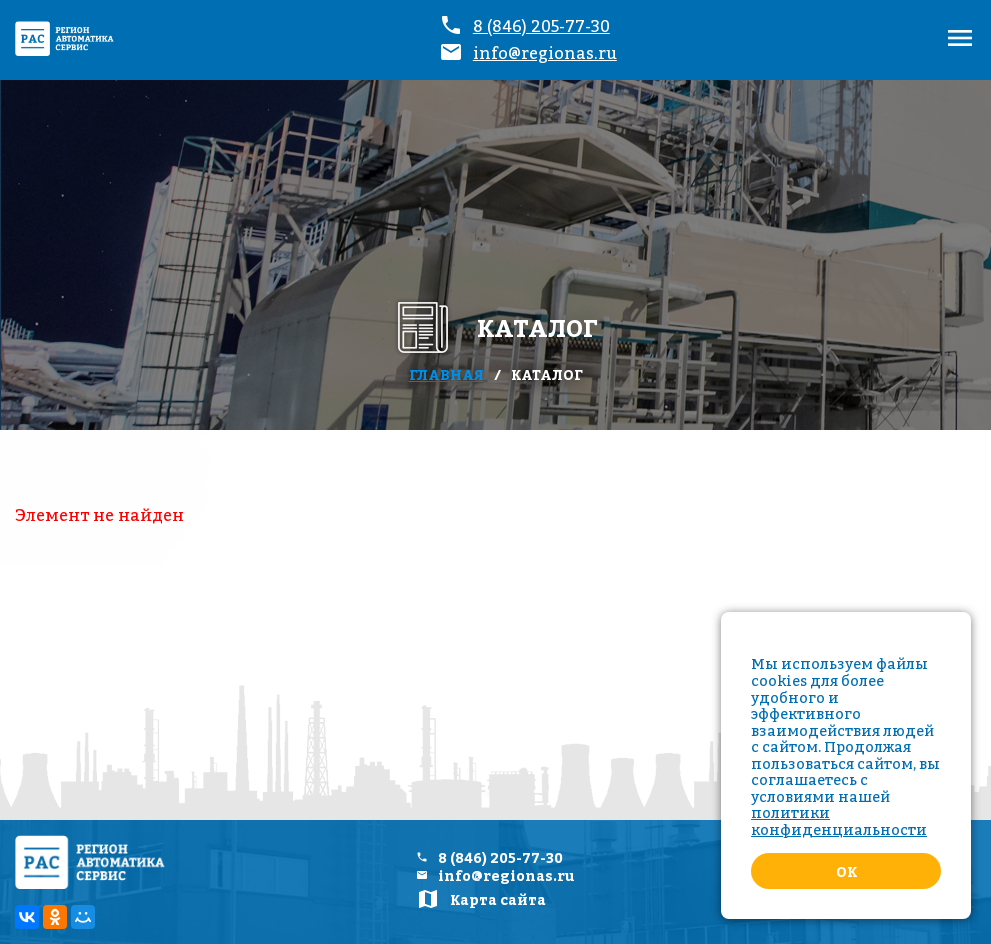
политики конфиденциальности (839, 821)
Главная (446, 374)
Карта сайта (498, 900)
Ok (846, 871)
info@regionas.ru (545, 53)
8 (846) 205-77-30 (541, 26)
